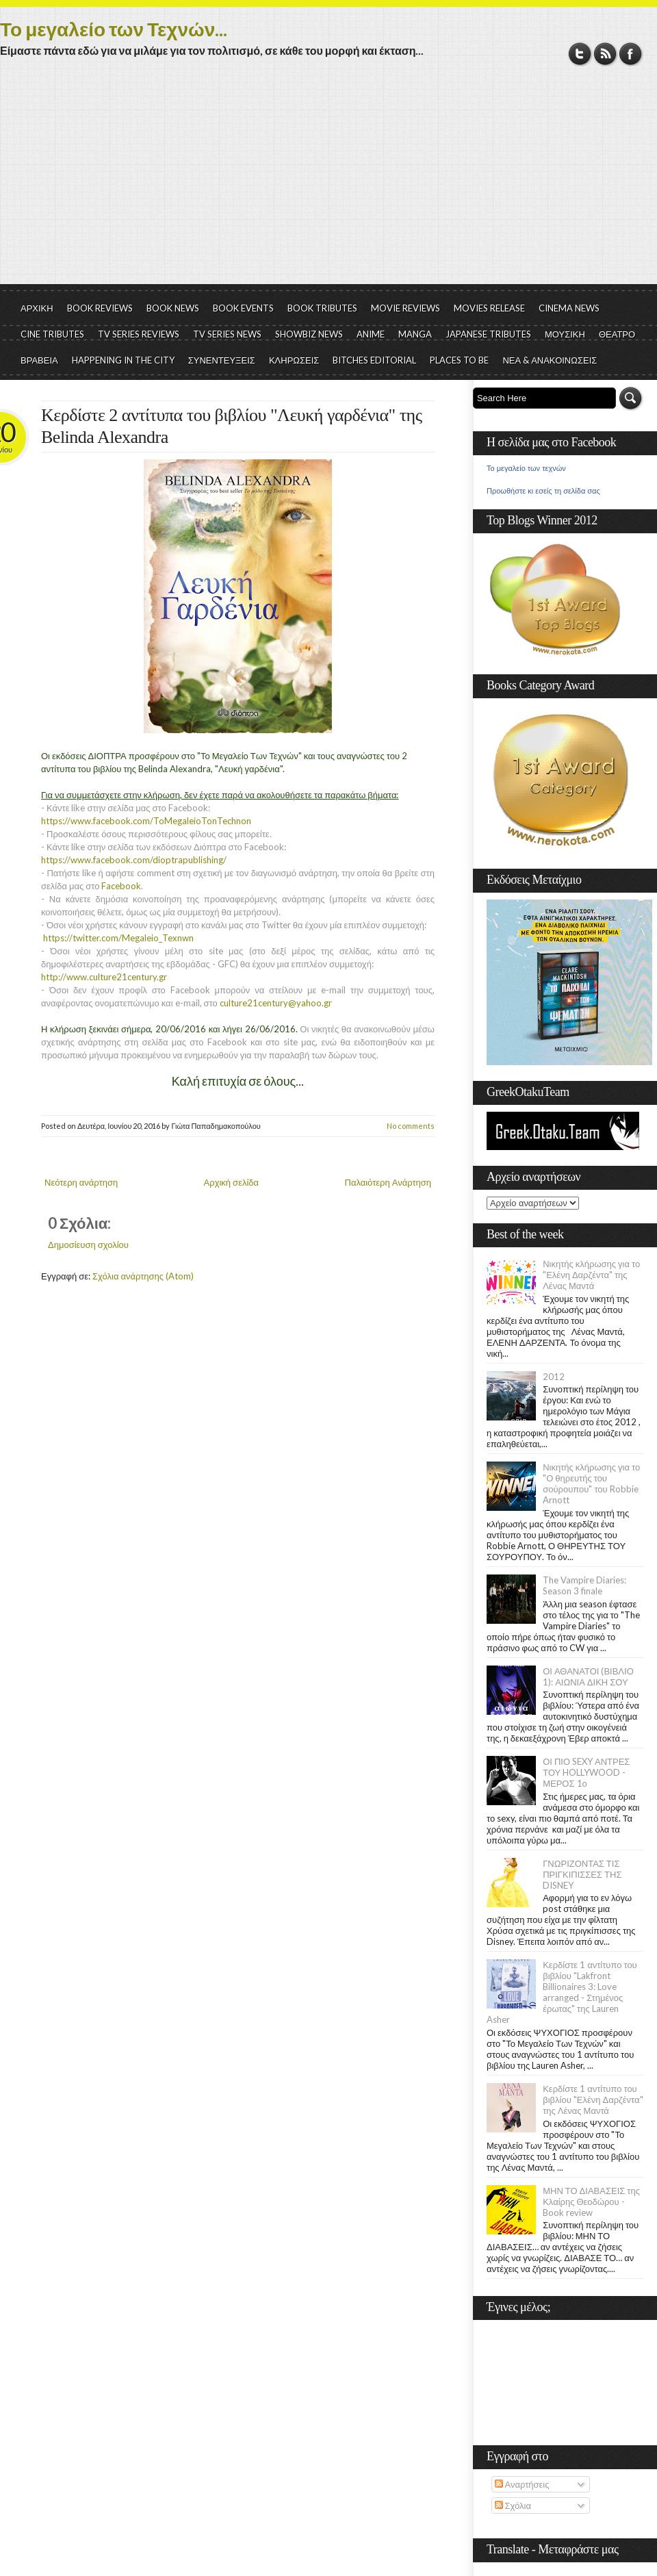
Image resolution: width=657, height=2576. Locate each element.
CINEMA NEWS (569, 308)
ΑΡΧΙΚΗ (37, 308)
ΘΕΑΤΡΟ (617, 334)
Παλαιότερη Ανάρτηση (388, 1182)
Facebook (630, 53)
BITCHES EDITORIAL (374, 360)
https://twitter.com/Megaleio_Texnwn (118, 937)
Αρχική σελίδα (231, 1182)
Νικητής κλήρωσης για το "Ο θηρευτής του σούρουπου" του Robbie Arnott (591, 1483)
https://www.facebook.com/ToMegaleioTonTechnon (146, 820)
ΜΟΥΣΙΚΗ (565, 334)
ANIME (371, 334)
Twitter (580, 53)
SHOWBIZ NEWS (309, 334)
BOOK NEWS (172, 308)
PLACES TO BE (459, 360)
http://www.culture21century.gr (104, 976)
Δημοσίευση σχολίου (88, 1244)
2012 (554, 1376)
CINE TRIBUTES (52, 334)
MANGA (415, 334)
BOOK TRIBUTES (322, 308)
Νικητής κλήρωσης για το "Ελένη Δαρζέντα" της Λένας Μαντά (591, 1274)
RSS (605, 53)
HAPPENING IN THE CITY (123, 360)
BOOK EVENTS (243, 308)
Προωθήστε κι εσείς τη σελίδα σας (543, 491)
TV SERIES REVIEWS (138, 334)
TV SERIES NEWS (227, 334)
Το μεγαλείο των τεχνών (526, 468)
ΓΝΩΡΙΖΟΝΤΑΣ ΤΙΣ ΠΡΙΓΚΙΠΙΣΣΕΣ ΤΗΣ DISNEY (582, 1874)
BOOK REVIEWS (100, 308)
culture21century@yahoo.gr (278, 1002)
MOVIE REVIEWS (405, 308)
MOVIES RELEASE (489, 308)
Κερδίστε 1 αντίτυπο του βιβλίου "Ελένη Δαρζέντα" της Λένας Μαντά (593, 2099)
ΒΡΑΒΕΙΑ (39, 360)
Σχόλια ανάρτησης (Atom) (143, 1276)
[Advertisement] (328, 181)
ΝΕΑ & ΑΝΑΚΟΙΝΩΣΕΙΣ (549, 360)
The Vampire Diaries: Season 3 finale (584, 1585)
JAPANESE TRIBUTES (488, 334)
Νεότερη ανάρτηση (81, 1182)
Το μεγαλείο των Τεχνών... (113, 28)
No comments (411, 1125)
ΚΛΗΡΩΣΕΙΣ (294, 360)
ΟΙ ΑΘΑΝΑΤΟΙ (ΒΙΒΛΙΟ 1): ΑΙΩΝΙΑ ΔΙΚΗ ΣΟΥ (588, 1676)
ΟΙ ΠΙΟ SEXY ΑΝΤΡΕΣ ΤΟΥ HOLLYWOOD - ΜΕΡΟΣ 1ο (586, 1772)
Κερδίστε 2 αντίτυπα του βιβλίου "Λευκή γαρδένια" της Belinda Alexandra (231, 426)
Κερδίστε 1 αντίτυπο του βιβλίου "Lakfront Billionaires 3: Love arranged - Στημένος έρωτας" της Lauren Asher (562, 1992)
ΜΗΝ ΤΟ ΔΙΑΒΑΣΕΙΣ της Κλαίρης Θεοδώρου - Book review (591, 2201)
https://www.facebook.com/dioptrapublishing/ (134, 859)
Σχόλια (513, 2505)
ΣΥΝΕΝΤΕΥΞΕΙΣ (221, 360)
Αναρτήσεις (522, 2484)
